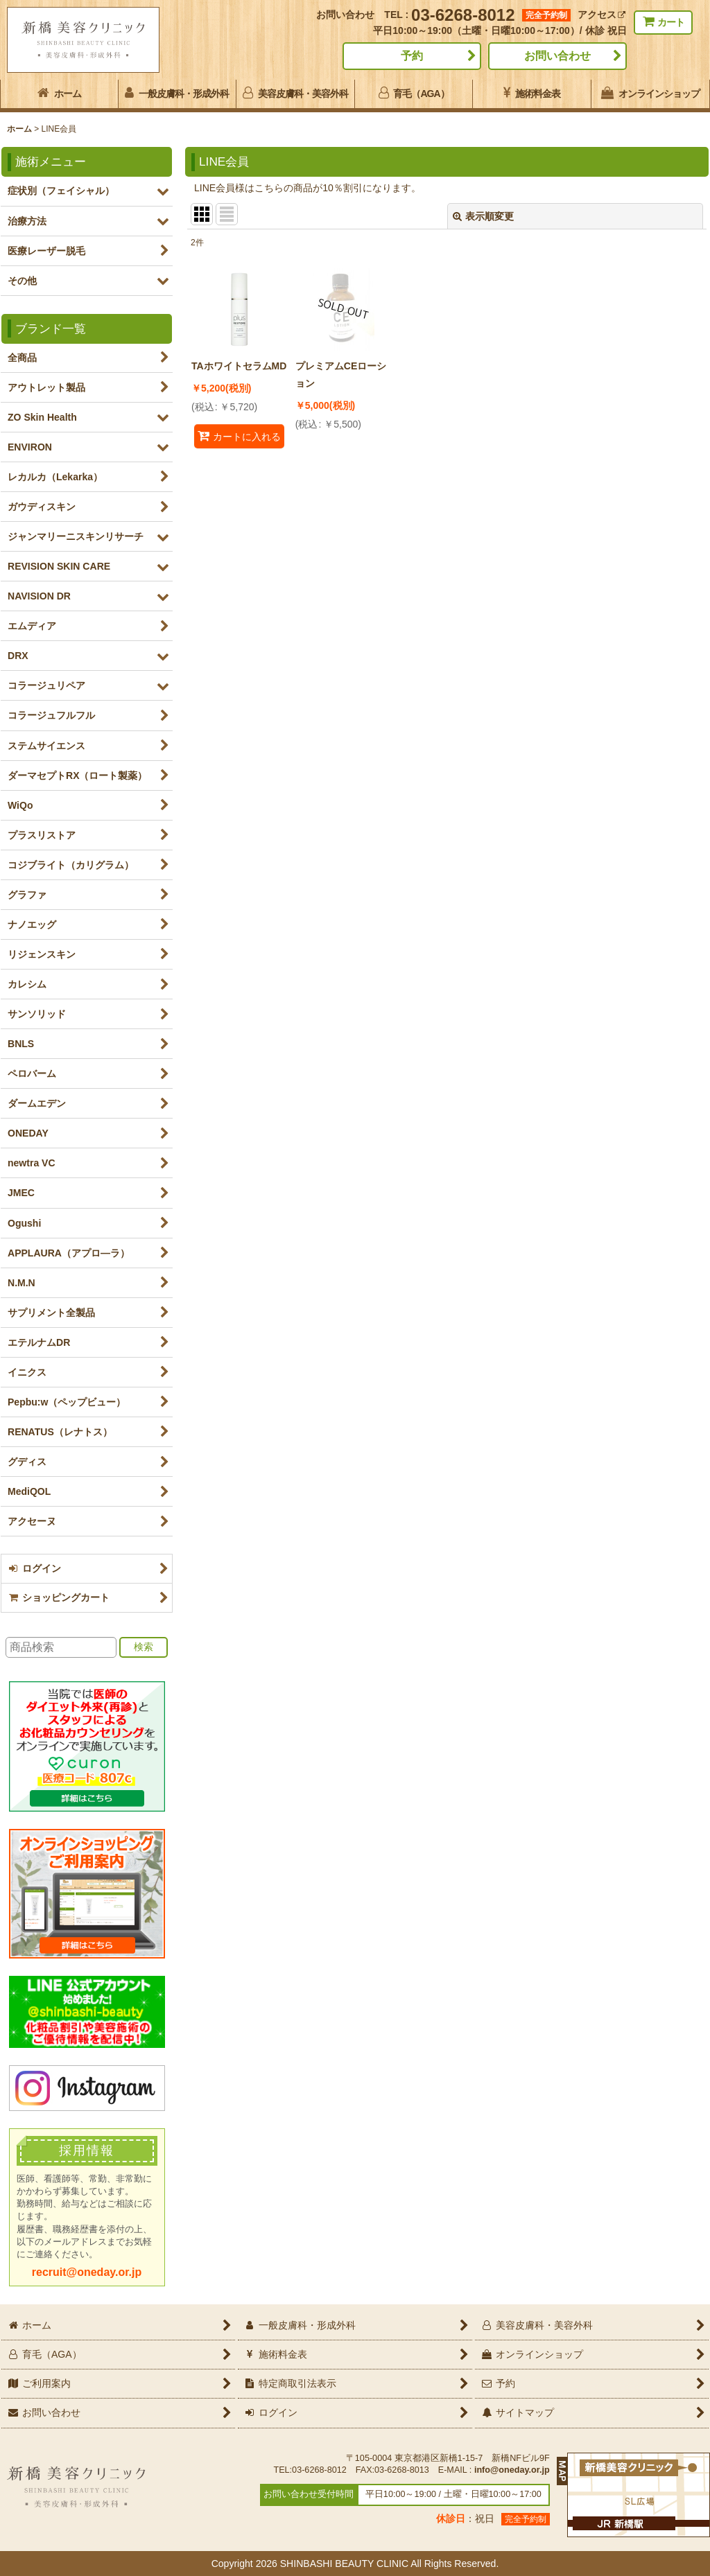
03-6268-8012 (462, 15)
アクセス (601, 14)
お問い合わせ (557, 56)
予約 (412, 56)
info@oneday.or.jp (512, 2470)
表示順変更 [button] (483, 216)
